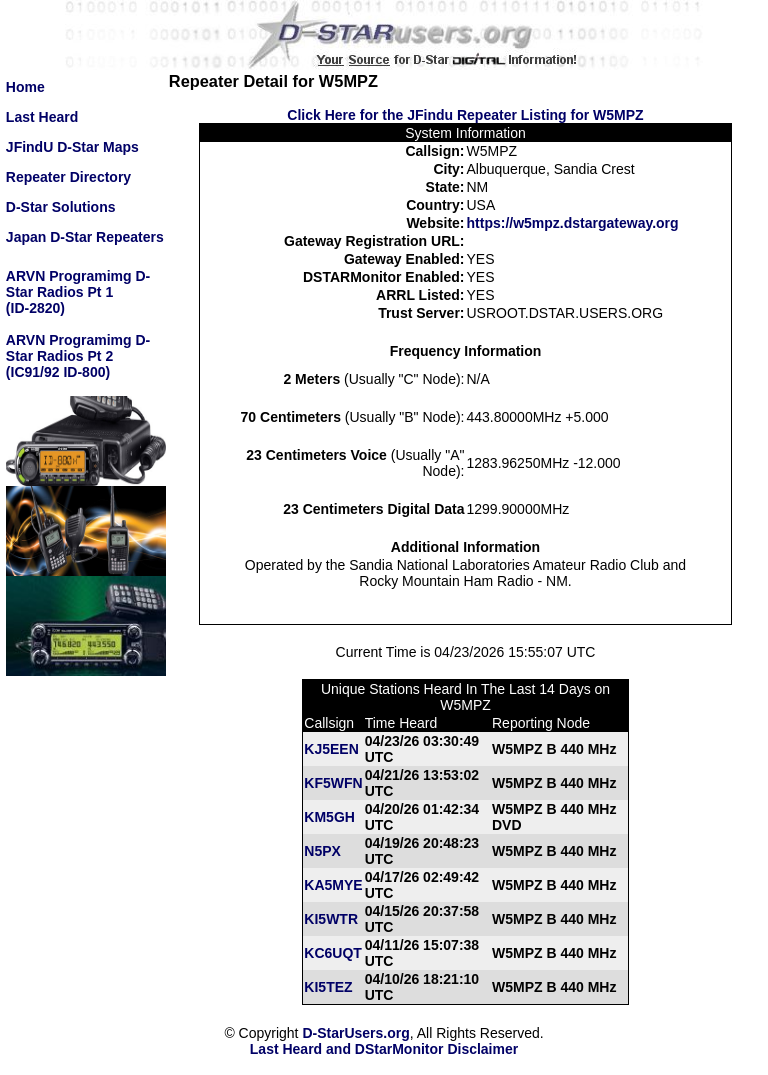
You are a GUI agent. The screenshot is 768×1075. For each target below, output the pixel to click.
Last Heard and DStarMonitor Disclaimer (384, 1049)
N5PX (322, 851)
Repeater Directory (68, 177)
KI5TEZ (328, 987)
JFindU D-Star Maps (72, 147)
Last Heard (42, 117)
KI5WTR (331, 919)
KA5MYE (333, 885)
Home (25, 87)
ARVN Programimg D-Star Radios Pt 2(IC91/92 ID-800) (78, 356)
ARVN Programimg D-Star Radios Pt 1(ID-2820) (78, 292)
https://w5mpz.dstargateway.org (573, 223)
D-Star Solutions (61, 207)
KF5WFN (333, 783)
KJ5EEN (331, 749)
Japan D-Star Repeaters (85, 237)
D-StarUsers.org (355, 1033)
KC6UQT (333, 953)
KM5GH (329, 817)
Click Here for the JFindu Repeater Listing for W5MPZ (465, 115)
